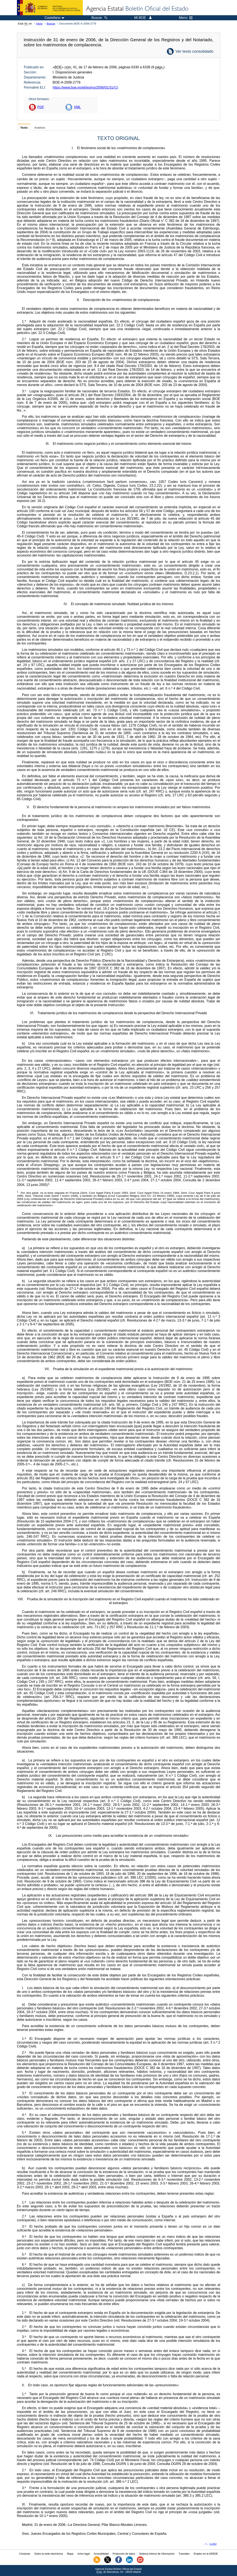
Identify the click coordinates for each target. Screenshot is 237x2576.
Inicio (39, 23)
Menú (186, 17)
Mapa (70, 2553)
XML (77, 107)
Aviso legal (84, 2553)
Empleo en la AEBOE (206, 2553)
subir (213, 2544)
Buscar (51, 23)
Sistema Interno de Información (157, 2553)
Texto (24, 127)
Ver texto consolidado (194, 51)
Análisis (39, 127)
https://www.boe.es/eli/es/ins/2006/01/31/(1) (85, 87)
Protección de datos (124, 2553)
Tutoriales (184, 2553)
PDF (40, 107)
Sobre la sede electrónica (48, 2553)
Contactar (24, 2553)
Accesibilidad (101, 2553)
